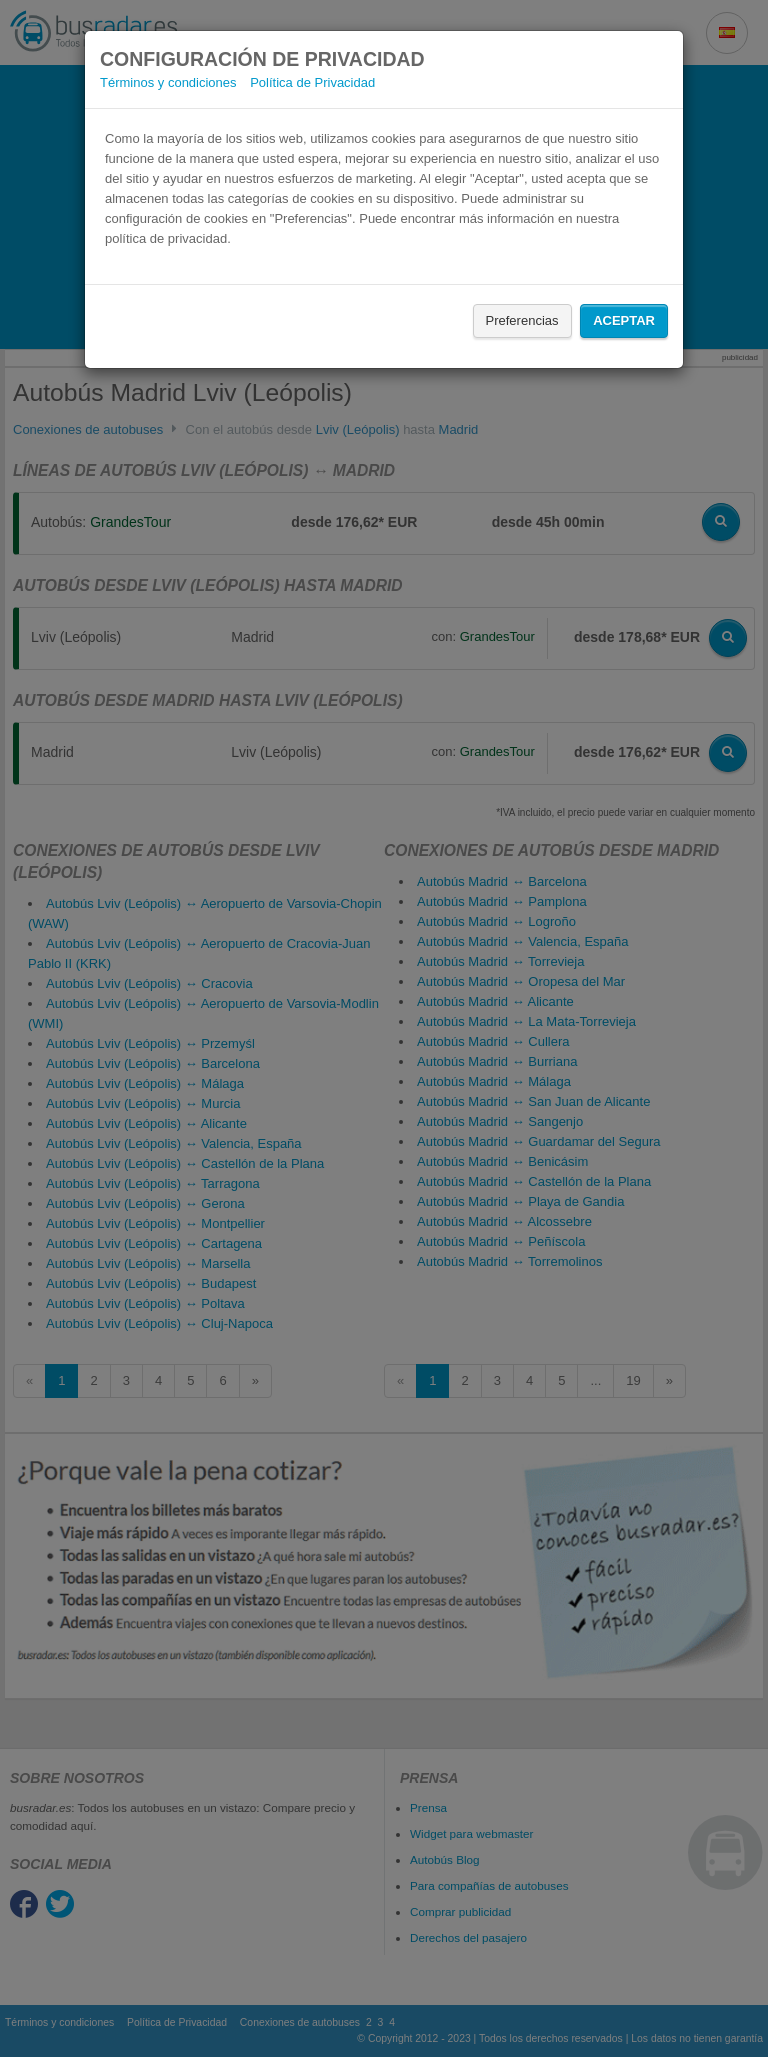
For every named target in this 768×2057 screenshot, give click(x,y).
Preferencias (522, 320)
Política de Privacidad (312, 82)
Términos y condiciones (168, 82)
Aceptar (624, 320)
